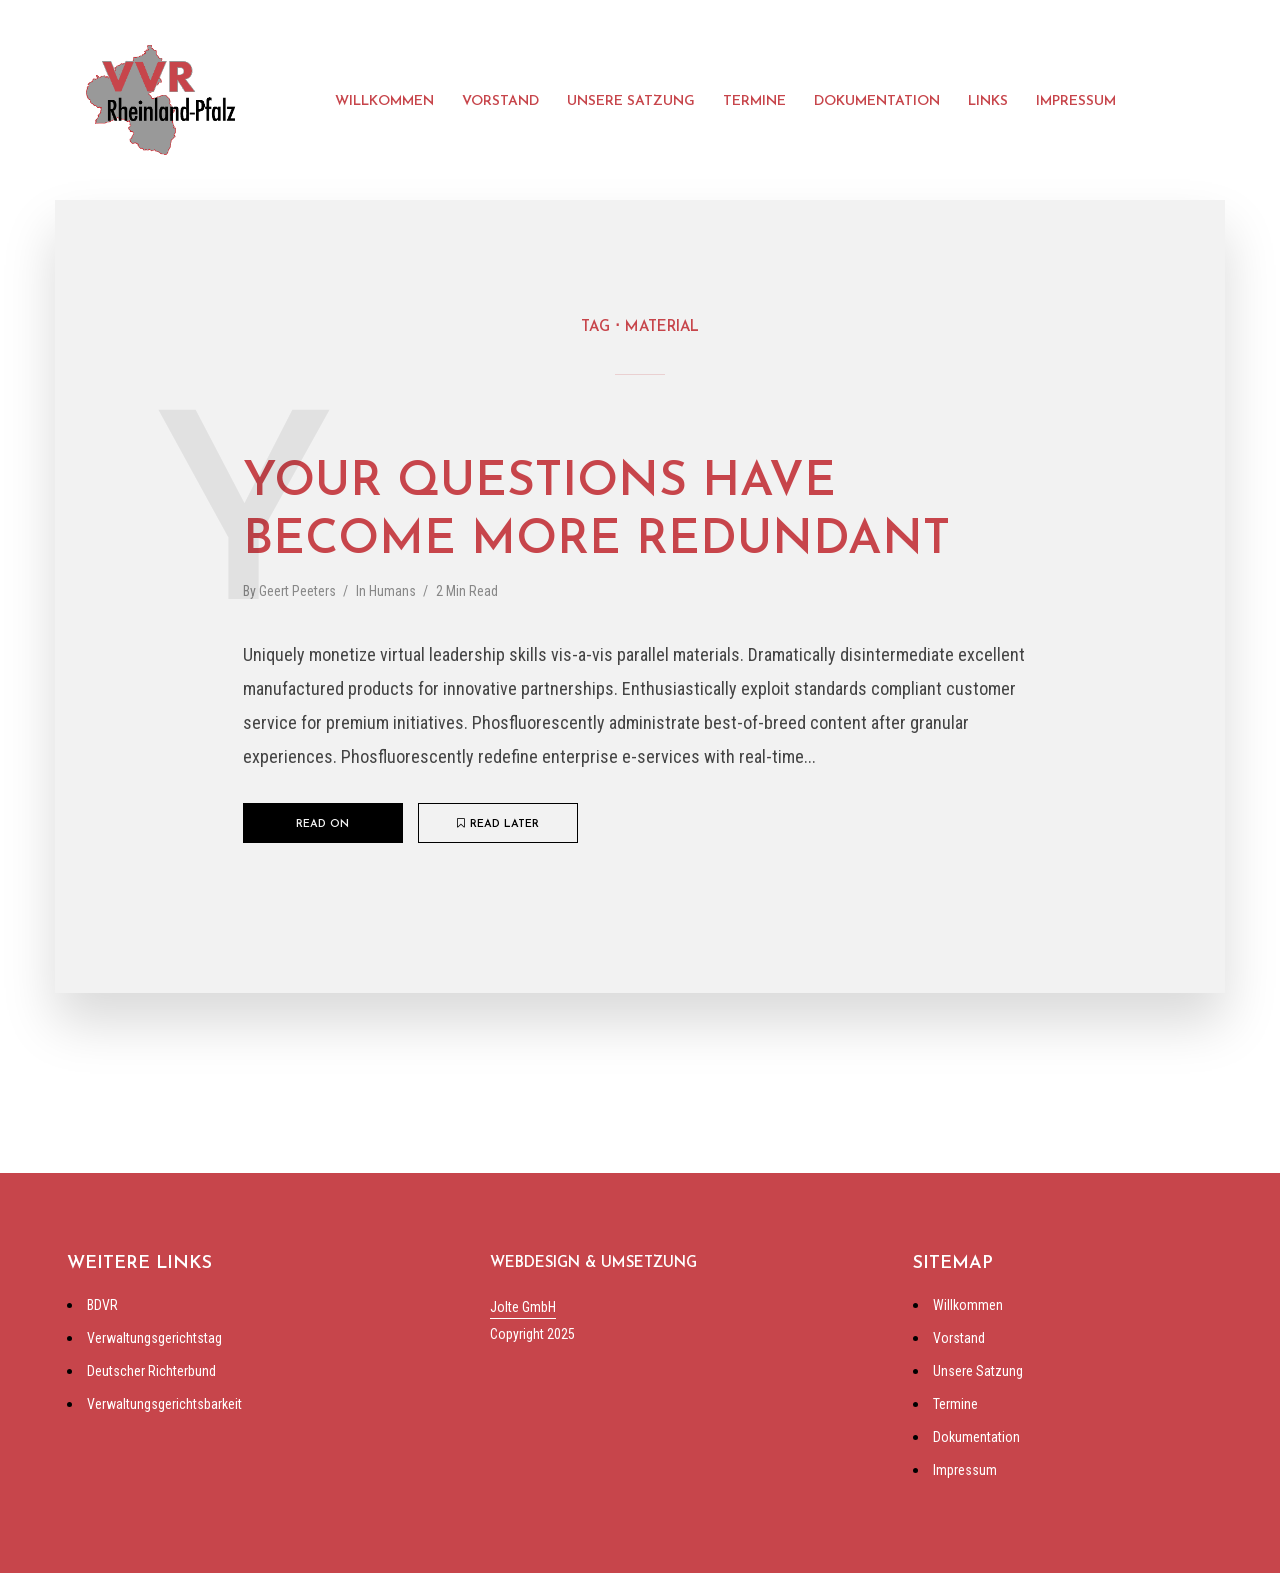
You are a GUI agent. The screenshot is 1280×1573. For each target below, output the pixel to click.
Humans (392, 591)
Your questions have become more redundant (596, 512)
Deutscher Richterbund (151, 1371)
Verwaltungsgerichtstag (154, 1338)
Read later (498, 824)
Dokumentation (877, 101)
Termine (754, 101)
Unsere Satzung (631, 101)
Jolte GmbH (523, 1307)
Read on (322, 824)
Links (988, 101)
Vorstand (500, 101)
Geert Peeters (297, 591)
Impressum (1076, 101)
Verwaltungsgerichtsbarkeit (164, 1404)
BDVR (102, 1305)
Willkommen (384, 101)
